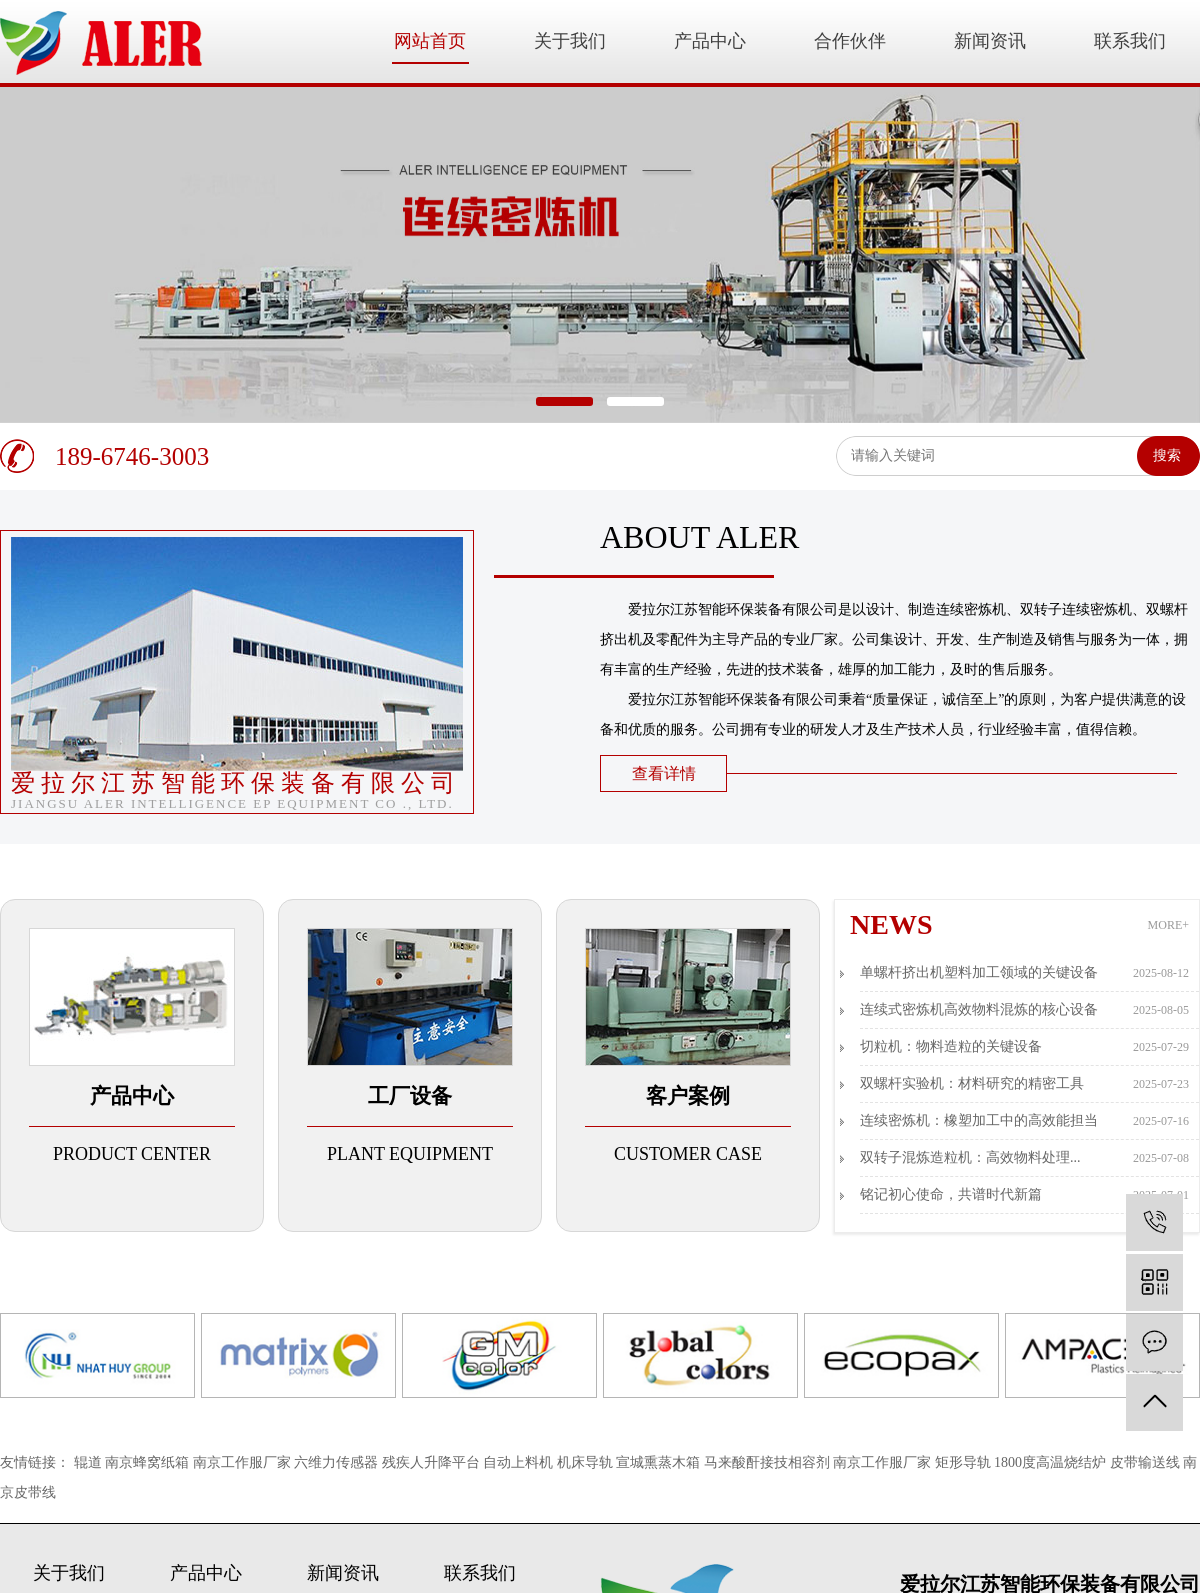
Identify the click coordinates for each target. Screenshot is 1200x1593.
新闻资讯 (990, 41)
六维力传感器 (338, 1462)
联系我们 (1130, 41)
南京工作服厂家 (244, 1462)
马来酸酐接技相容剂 (769, 1462)
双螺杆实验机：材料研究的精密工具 (1024, 1084)
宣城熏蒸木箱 (660, 1462)
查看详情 (664, 773)
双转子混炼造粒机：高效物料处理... (1024, 1158)
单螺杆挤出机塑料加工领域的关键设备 (1024, 973)
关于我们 (570, 41)
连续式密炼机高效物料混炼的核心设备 (1024, 1010)
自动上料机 (520, 1462)
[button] (564, 401)
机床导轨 (587, 1462)
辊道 (90, 1462)
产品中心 (710, 41)
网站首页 (430, 41)
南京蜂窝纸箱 (149, 1462)
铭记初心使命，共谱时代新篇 (1024, 1195)
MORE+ (1168, 925)
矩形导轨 (965, 1462)
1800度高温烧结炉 (1052, 1462)
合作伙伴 (850, 41)
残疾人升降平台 (433, 1462)
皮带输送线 (1147, 1462)
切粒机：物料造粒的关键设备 (1024, 1047)
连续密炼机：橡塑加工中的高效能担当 (1024, 1121)
